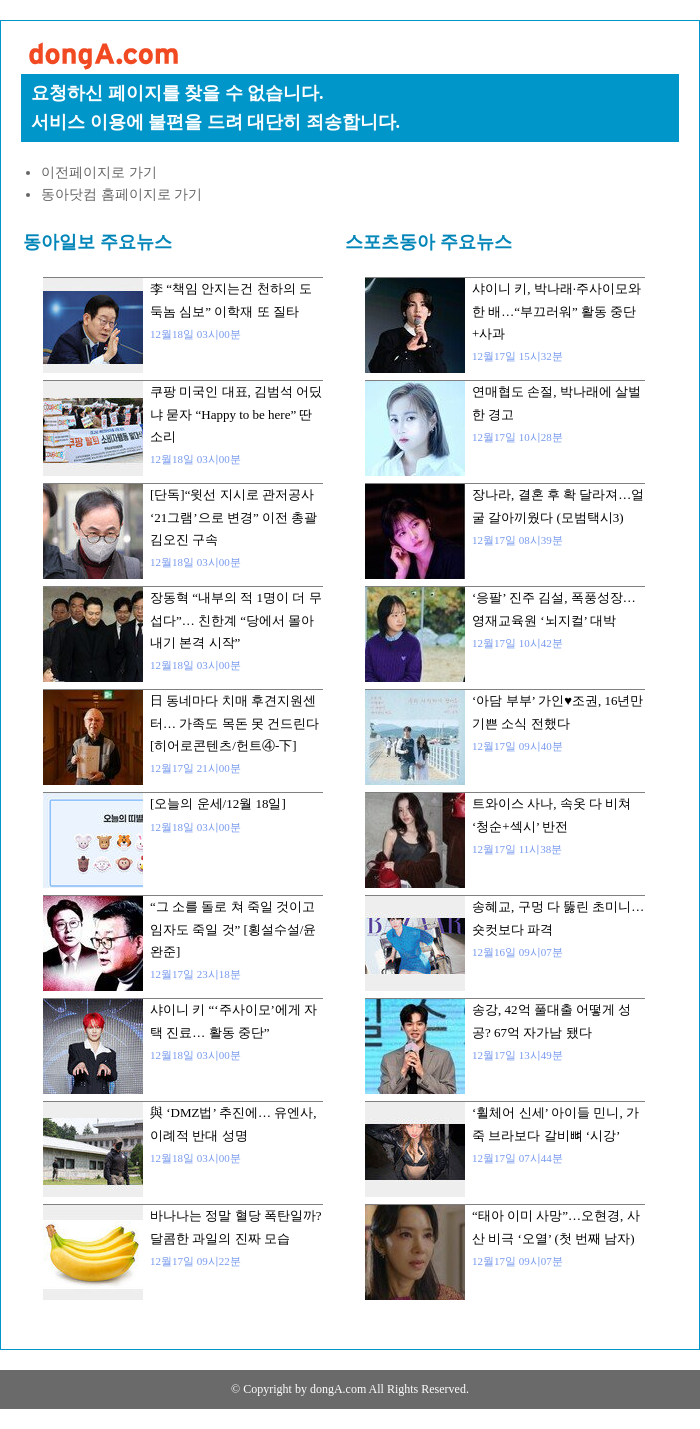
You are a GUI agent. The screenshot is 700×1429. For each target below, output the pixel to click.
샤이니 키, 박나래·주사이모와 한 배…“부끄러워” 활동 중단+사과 (556, 311)
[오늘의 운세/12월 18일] (218, 803)
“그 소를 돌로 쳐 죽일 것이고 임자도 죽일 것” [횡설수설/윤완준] (233, 929)
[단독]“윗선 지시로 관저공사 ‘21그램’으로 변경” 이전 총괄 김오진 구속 (233, 517)
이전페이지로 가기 (99, 172)
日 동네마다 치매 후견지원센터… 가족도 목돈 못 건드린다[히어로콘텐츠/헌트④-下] (234, 723)
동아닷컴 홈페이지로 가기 (121, 194)
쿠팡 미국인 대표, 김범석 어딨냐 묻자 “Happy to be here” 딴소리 (236, 414)
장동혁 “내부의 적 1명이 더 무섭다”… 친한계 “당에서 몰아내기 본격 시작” (236, 620)
